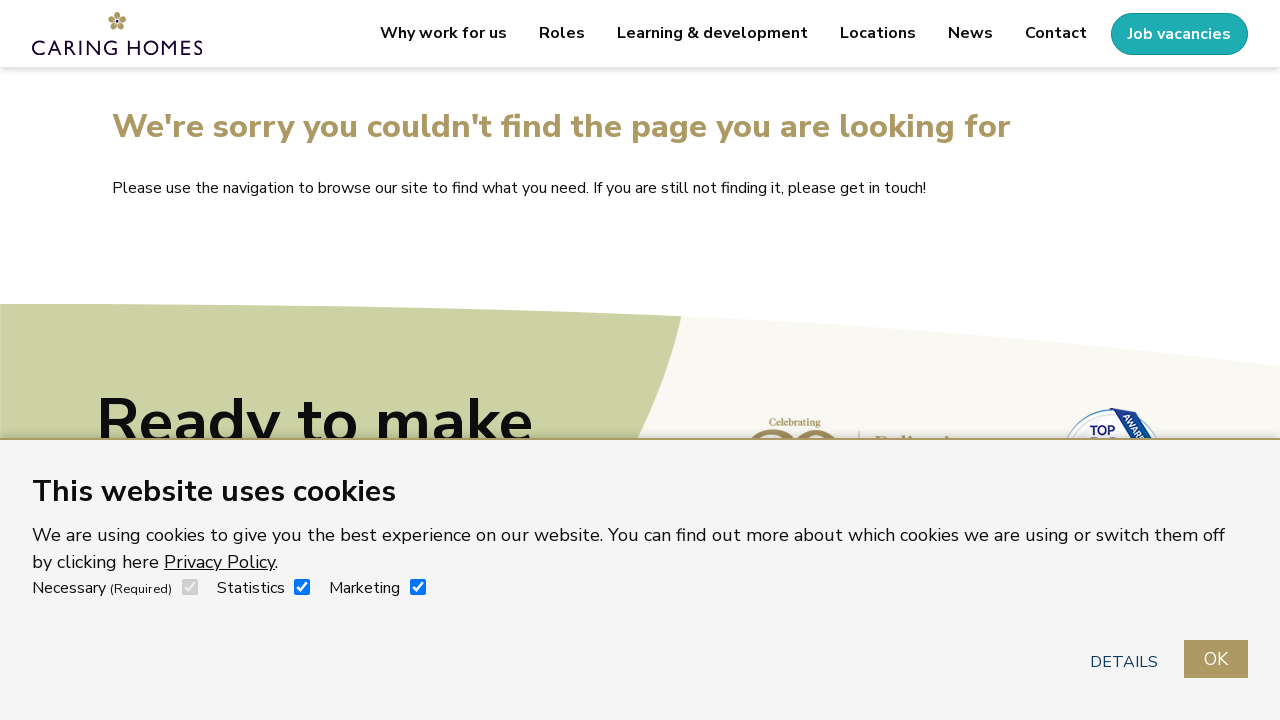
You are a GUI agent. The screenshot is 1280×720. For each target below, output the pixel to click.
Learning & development (712, 33)
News (970, 33)
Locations (878, 33)
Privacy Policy (219, 562)
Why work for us (443, 33)
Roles (562, 33)
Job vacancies (1179, 34)
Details (1124, 662)
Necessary (102, 588)
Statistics (251, 588)
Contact (1056, 33)
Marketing (364, 588)
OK (1216, 659)
